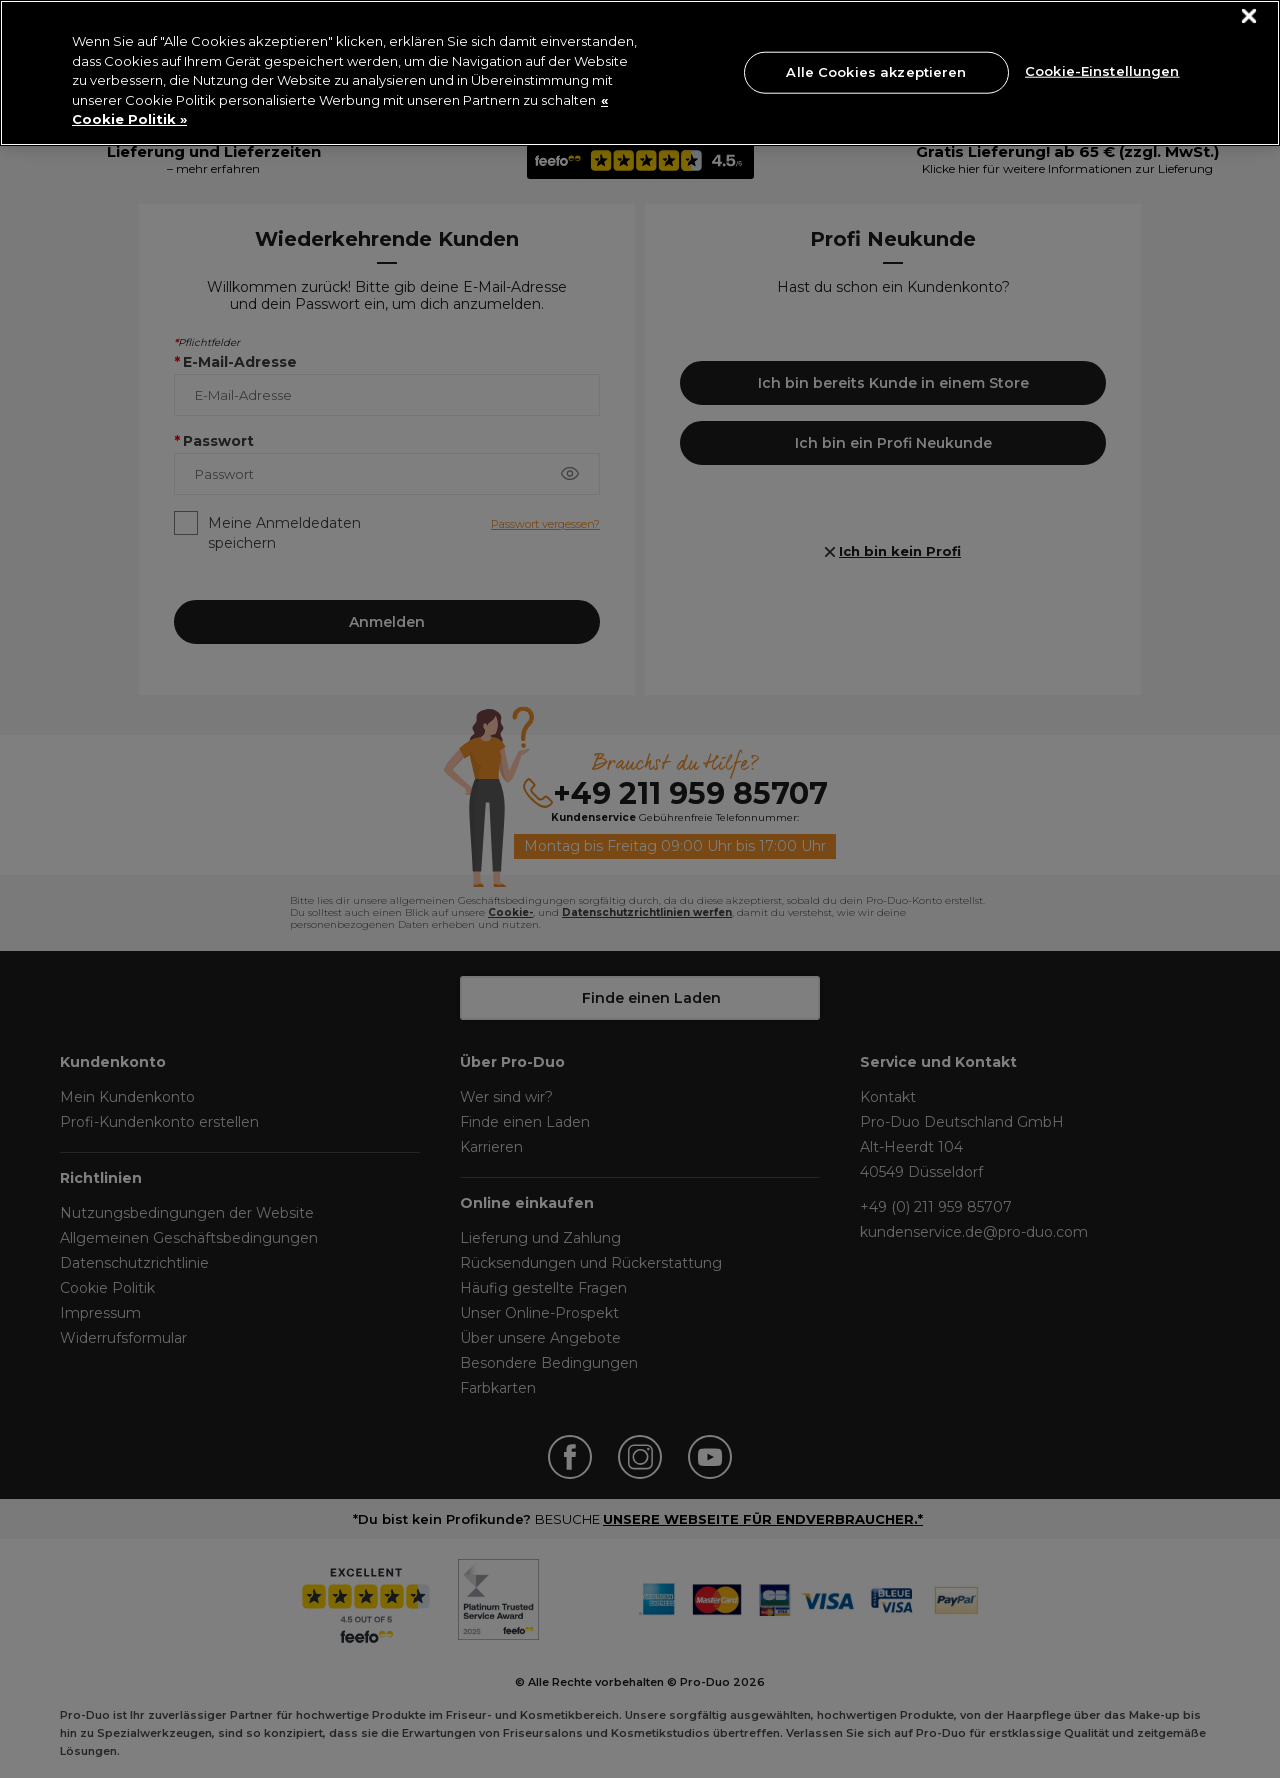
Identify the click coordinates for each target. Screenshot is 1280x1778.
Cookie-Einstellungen (1102, 70)
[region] (640, 73)
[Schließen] (1249, 16)
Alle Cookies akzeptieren (876, 72)
